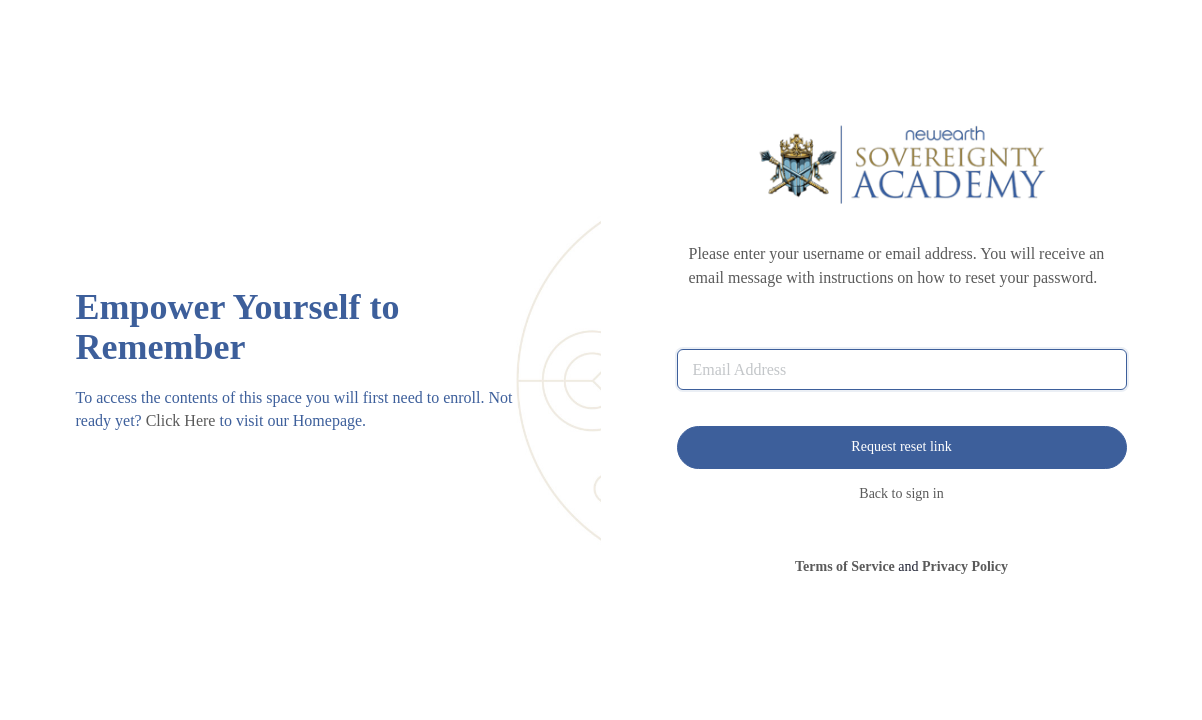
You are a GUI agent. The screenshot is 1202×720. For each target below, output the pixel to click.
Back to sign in (901, 493)
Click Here (181, 420)
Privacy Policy (965, 566)
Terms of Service (845, 566)
